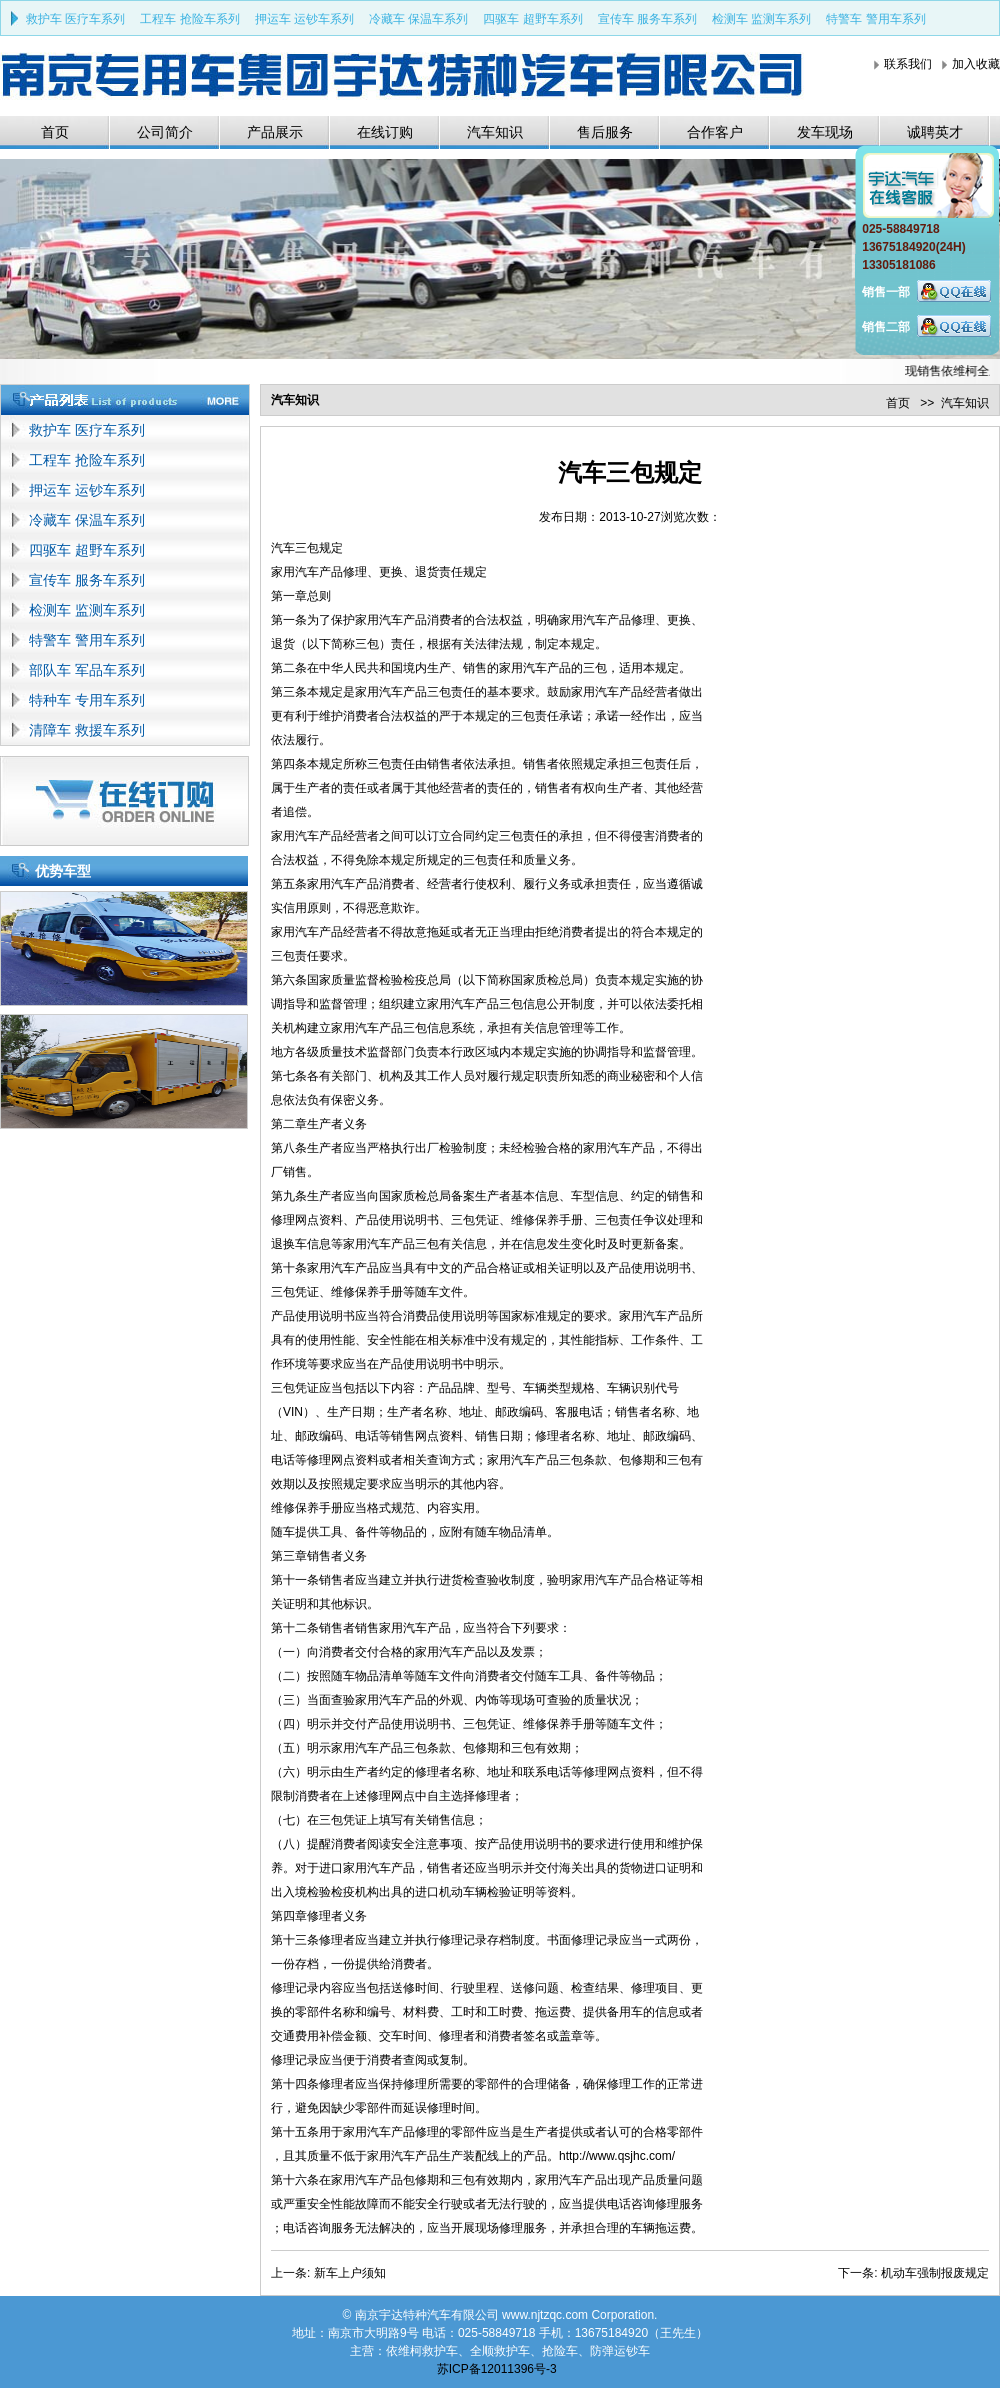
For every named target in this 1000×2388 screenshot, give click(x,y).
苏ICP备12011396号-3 (497, 2369)
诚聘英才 (935, 132)
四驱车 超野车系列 (532, 19)
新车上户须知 (350, 2273)
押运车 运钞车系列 (304, 19)
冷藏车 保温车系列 (418, 19)
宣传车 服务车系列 (647, 19)
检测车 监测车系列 (761, 19)
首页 (55, 132)
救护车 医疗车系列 (75, 19)
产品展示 (275, 132)
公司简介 (165, 132)
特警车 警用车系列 (875, 19)
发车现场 (825, 132)
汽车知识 (495, 132)
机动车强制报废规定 (935, 2273)
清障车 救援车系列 (87, 730)
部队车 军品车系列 (87, 670)
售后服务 (605, 132)
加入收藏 (976, 64)
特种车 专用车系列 (87, 700)
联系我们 (908, 64)
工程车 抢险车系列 (189, 19)
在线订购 (385, 132)
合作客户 (715, 132)
